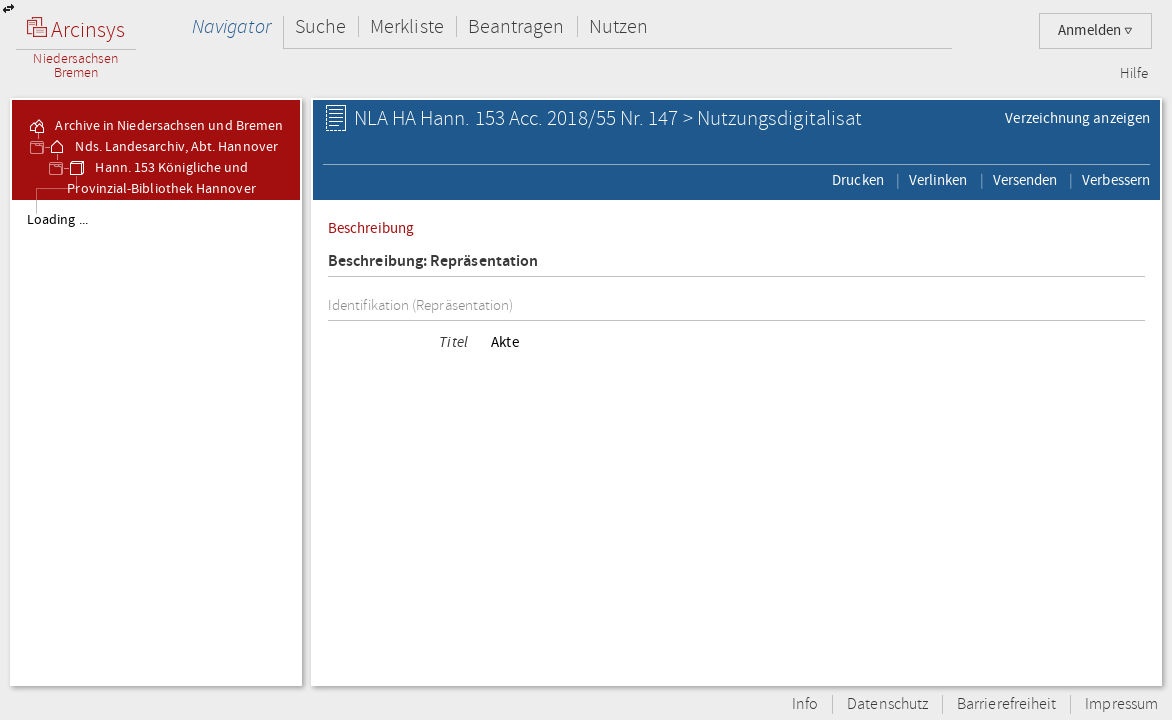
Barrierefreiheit (1006, 704)
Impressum (1121, 704)
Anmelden (1095, 30)
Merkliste (407, 26)
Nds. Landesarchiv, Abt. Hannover (162, 147)
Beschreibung (371, 228)
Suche (320, 26)
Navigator (231, 26)
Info (805, 704)
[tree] (156, 442)
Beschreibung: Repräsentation (433, 261)
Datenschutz (887, 704)
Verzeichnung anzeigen (1077, 118)
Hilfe (1134, 74)
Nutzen (618, 26)
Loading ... (57, 220)
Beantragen (516, 26)
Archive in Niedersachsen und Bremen (155, 126)
